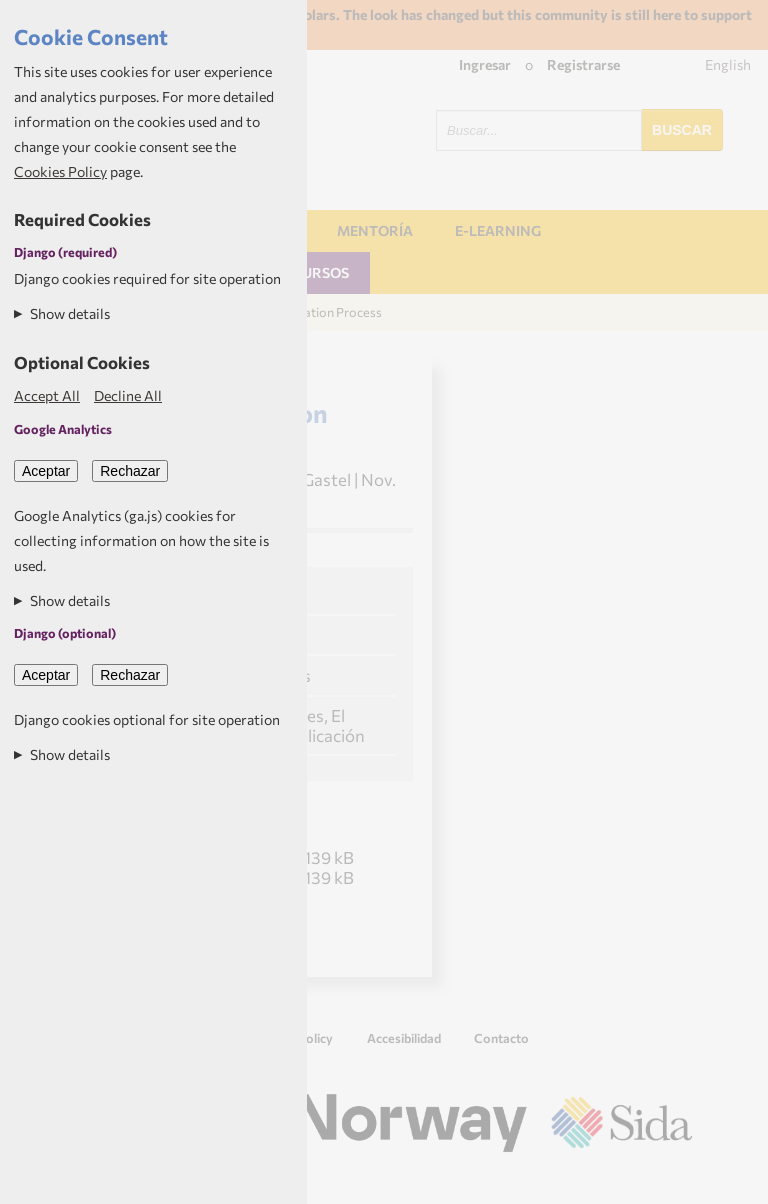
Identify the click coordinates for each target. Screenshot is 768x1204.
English (728, 64)
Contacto (501, 1038)
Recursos (311, 272)
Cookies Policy (60, 171)
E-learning (498, 230)
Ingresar (485, 64)
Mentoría (375, 230)
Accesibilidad (404, 1038)
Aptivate (674, 1181)
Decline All (128, 395)
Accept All (47, 395)
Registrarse (583, 64)
